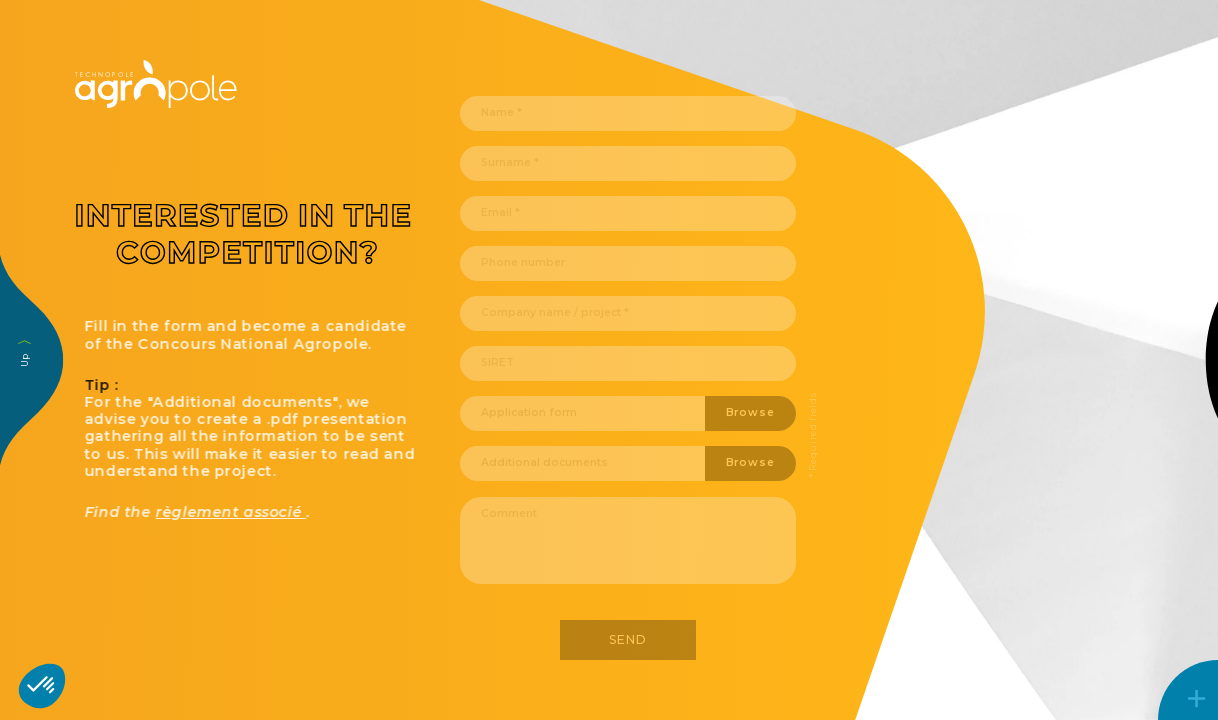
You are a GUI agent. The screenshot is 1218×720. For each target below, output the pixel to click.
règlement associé (260, 512)
